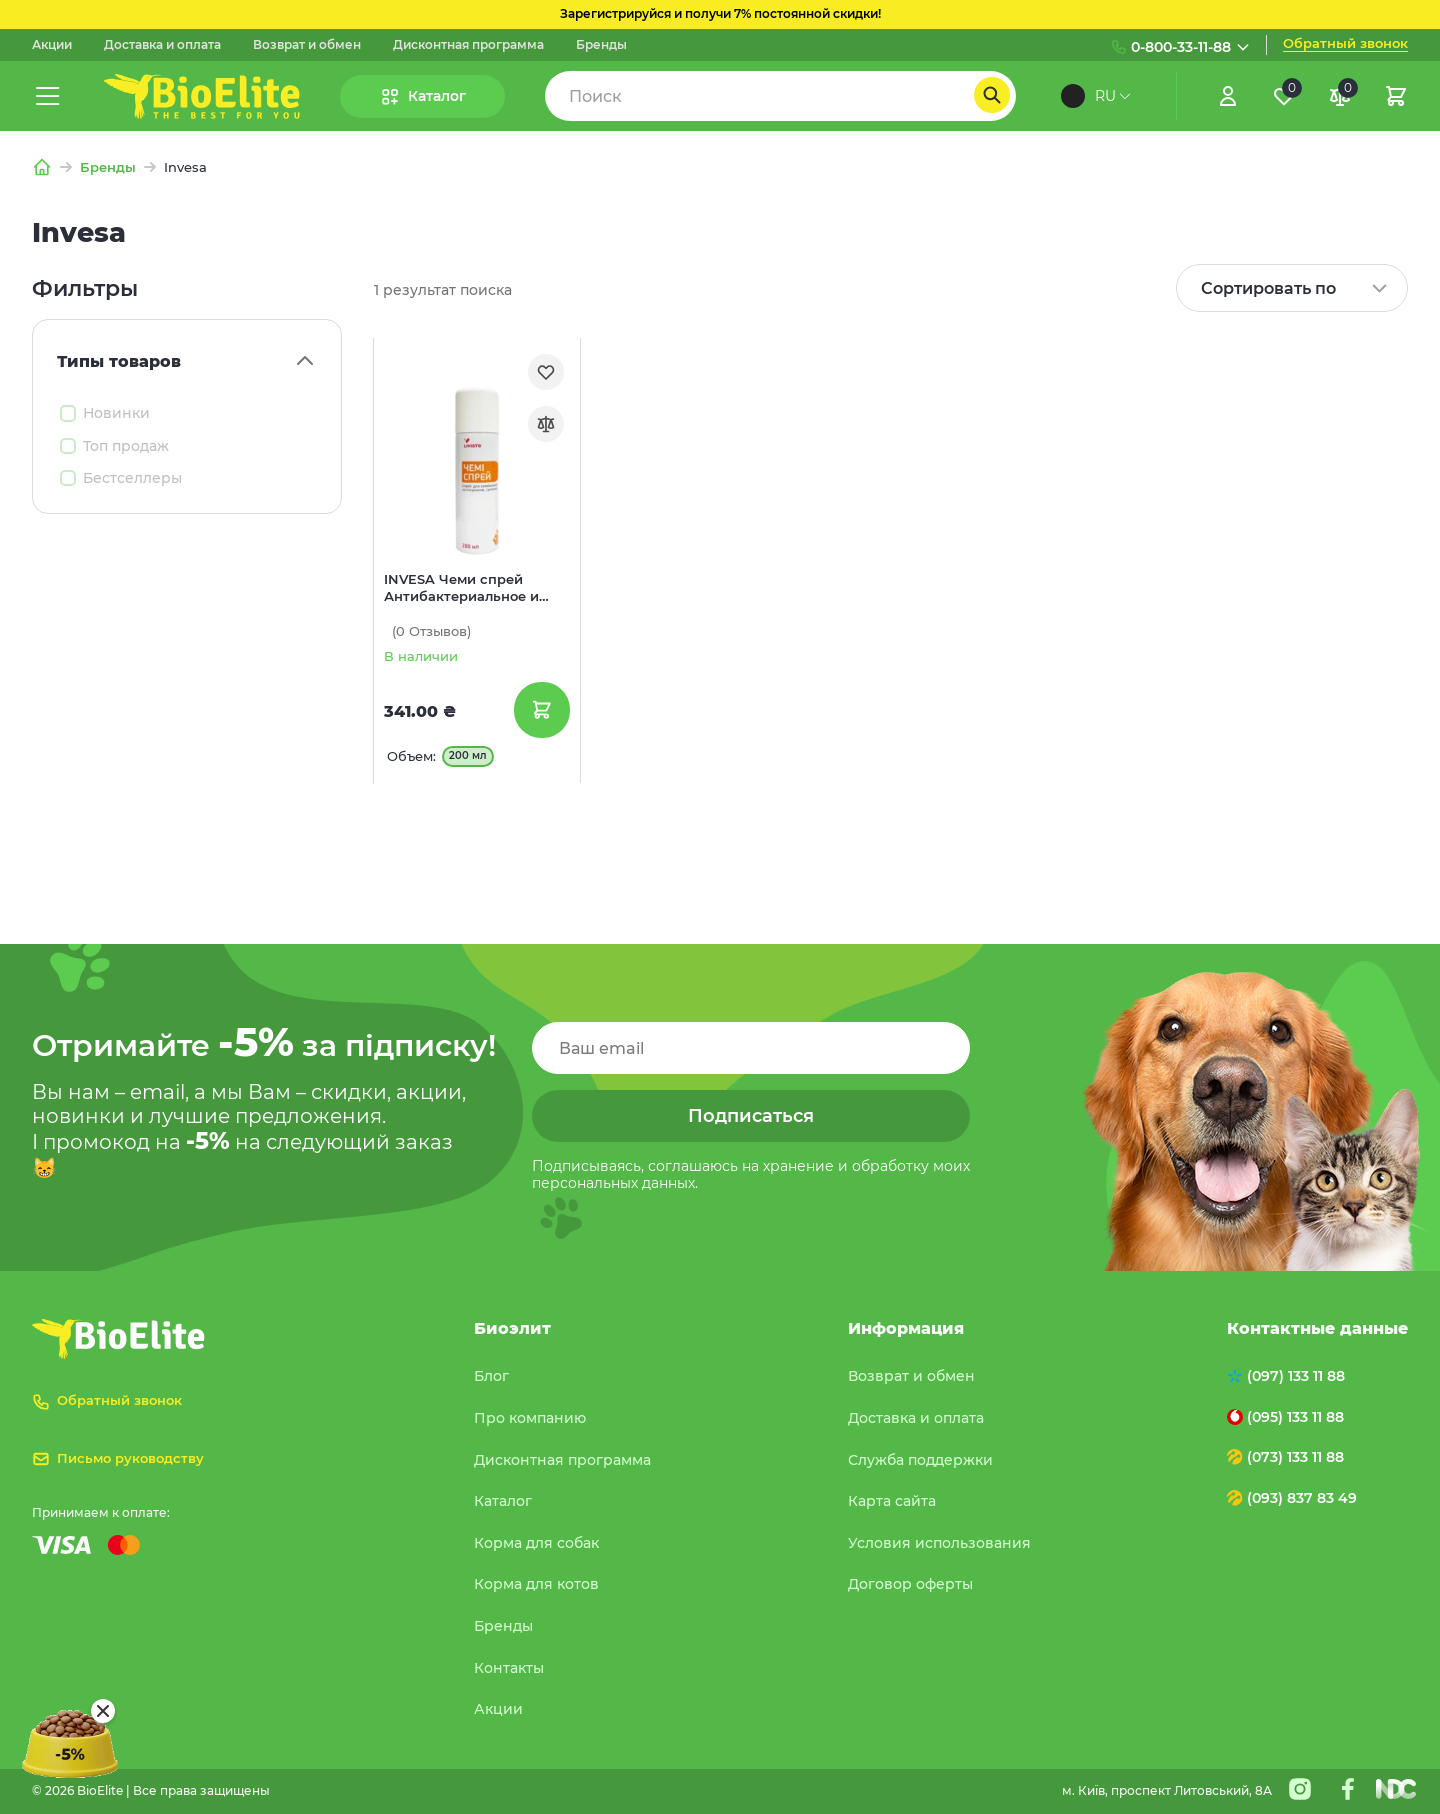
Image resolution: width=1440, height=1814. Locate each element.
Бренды (601, 45)
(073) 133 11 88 (1295, 1457)
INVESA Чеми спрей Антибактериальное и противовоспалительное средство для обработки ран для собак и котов (470, 589)
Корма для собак (536, 1543)
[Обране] (1284, 96)
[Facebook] (1348, 1789)
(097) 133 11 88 (1296, 1376)
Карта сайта (892, 1501)
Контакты (509, 1668)
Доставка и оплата (162, 45)
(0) (431, 631)
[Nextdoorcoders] (1396, 1789)
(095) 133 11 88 (1295, 1417)
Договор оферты (910, 1584)
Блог (491, 1376)
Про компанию (530, 1418)
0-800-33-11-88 (1181, 47)
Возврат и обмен (307, 45)
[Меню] (48, 96)
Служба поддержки (920, 1460)
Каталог (503, 1501)
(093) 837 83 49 (1302, 1498)
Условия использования (939, 1543)
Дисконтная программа (468, 45)
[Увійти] (1228, 96)
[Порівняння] (1340, 96)
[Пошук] (992, 95)
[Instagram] (1300, 1789)
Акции (52, 45)
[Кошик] (1396, 96)
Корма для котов (536, 1584)
